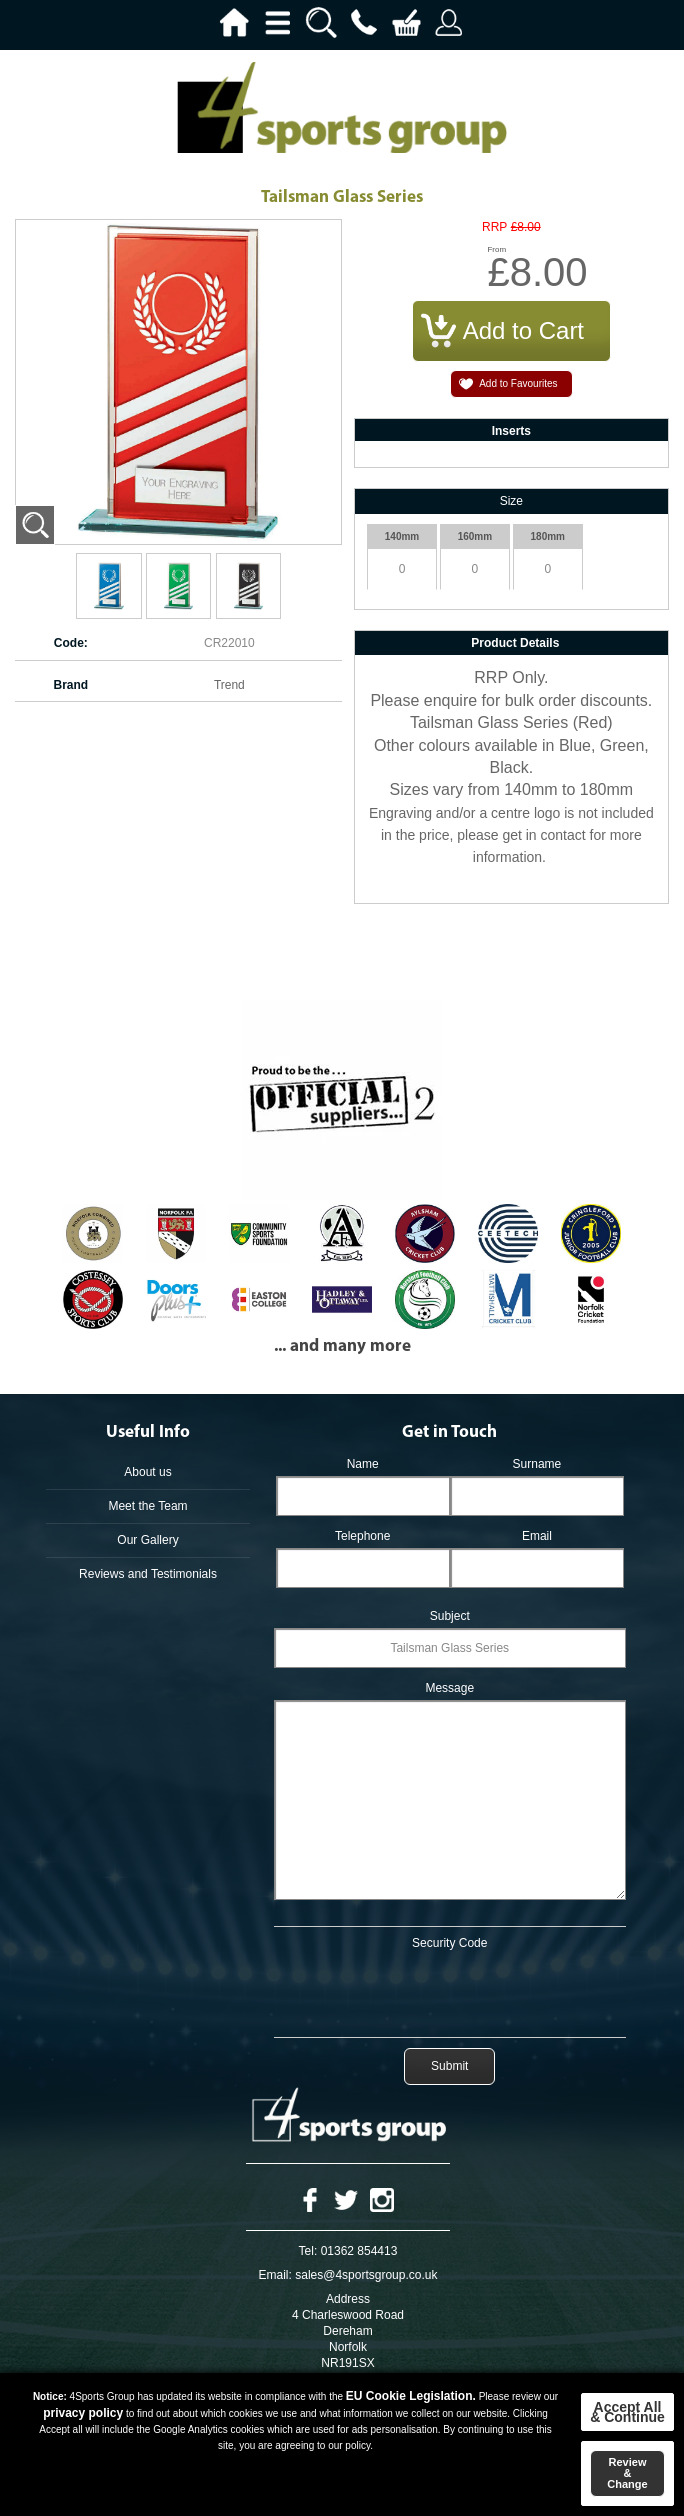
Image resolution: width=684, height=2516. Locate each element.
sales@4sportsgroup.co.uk (366, 2275)
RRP (494, 227)
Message (449, 1688)
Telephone (362, 1536)
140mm (402, 536)
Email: (275, 2275)
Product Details (515, 643)
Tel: (308, 2251)
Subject (450, 1616)
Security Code (449, 1943)
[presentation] (450, 1990)
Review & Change (627, 2473)
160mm (475, 536)
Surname (537, 1464)
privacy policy (83, 2413)
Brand (70, 685)
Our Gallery (147, 1540)
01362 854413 (359, 2251)
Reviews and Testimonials (148, 1574)
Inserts (511, 431)
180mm (548, 536)
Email (537, 1536)
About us (147, 1472)
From (496, 249)
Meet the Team (147, 1506)
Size (511, 501)
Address (348, 2299)
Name (363, 1464)
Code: (71, 643)
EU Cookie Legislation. (411, 2396)
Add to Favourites (518, 383)
